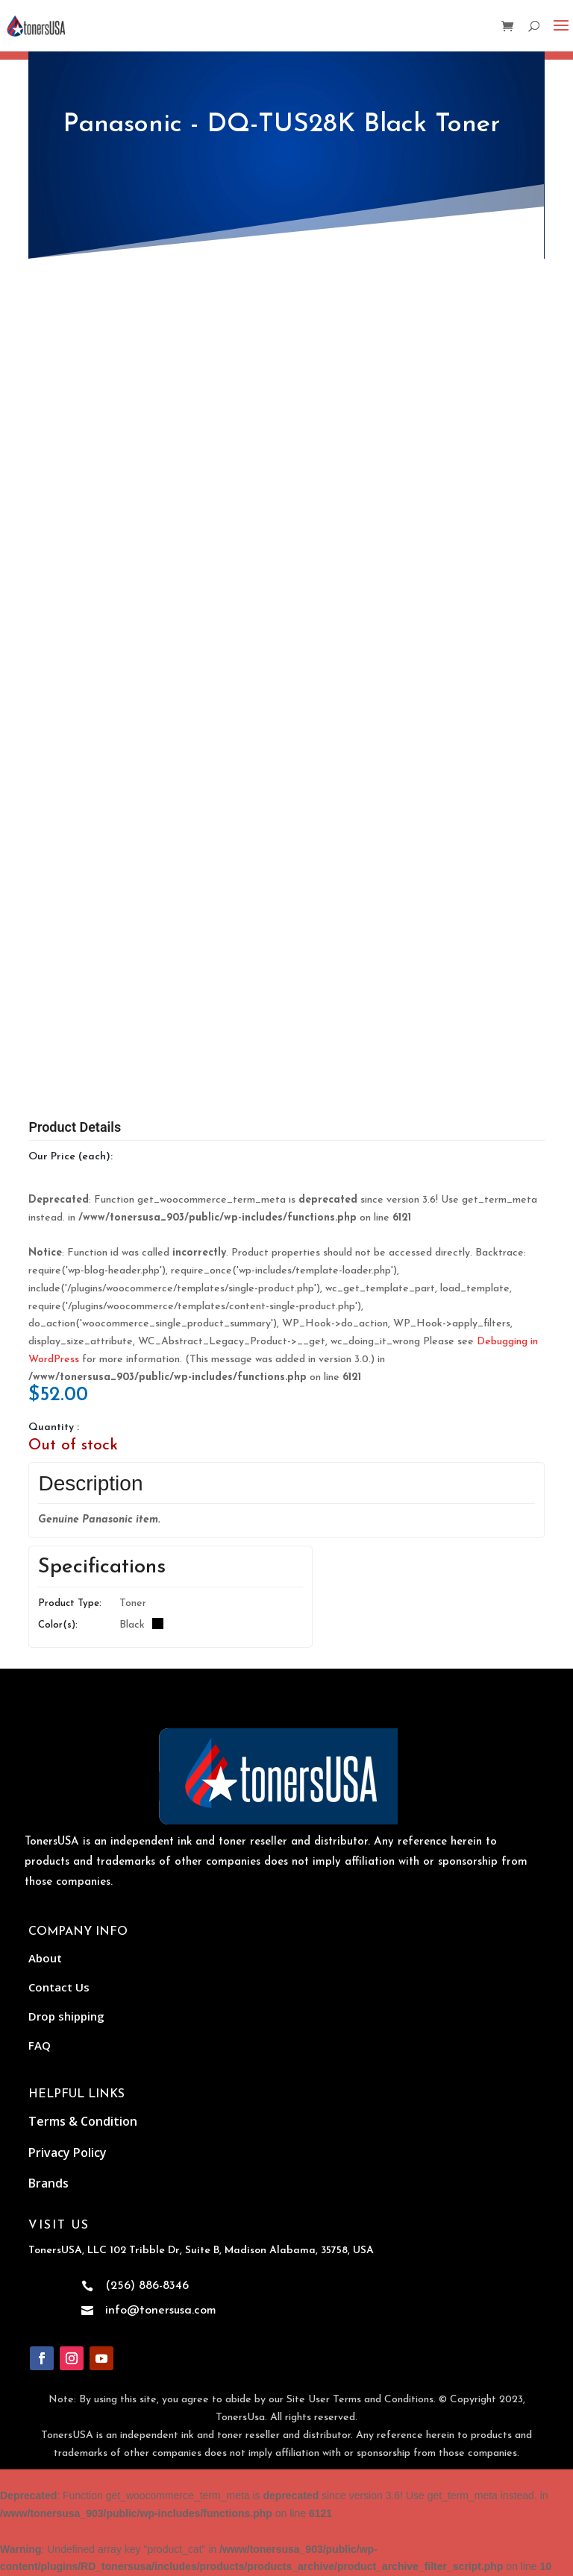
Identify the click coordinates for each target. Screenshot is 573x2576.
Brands (48, 2183)
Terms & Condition (82, 2121)
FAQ (39, 2045)
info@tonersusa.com (160, 2311)
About (45, 1957)
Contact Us (59, 1987)
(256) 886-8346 (147, 2286)
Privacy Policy (67, 2152)
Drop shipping (66, 2016)
